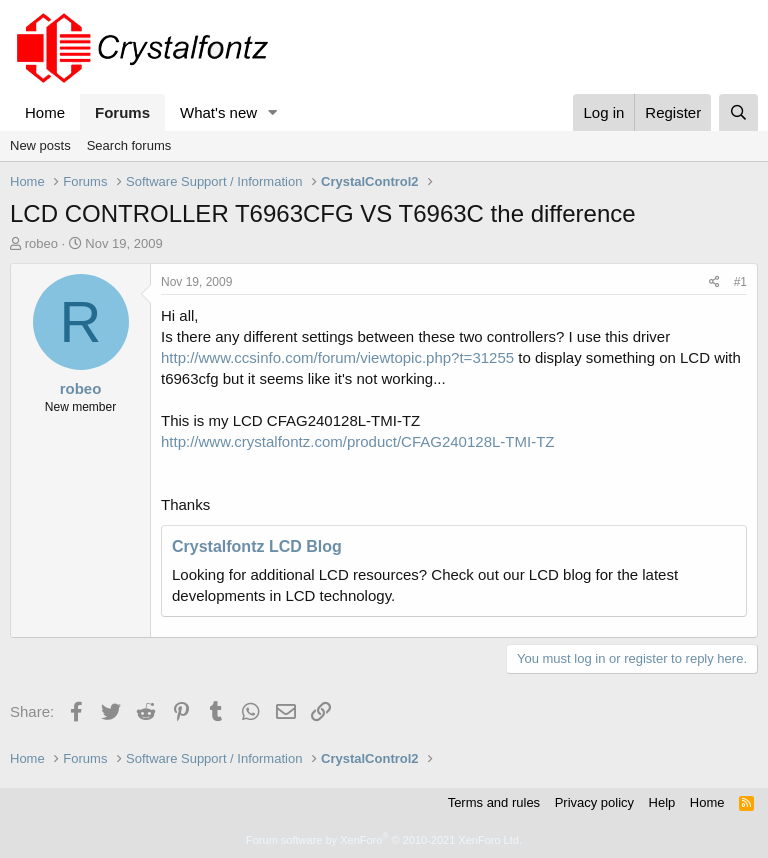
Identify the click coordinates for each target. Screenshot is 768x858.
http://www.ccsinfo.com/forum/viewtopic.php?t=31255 (337, 357)
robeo (41, 243)
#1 (740, 282)
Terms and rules (494, 802)
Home (45, 112)
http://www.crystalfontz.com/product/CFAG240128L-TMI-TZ (357, 441)
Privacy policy (594, 802)
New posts (40, 145)
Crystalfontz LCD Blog (257, 546)
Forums (122, 112)
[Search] (738, 112)
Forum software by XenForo (384, 840)
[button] (273, 112)
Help (662, 802)
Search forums (129, 145)
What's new (218, 112)
